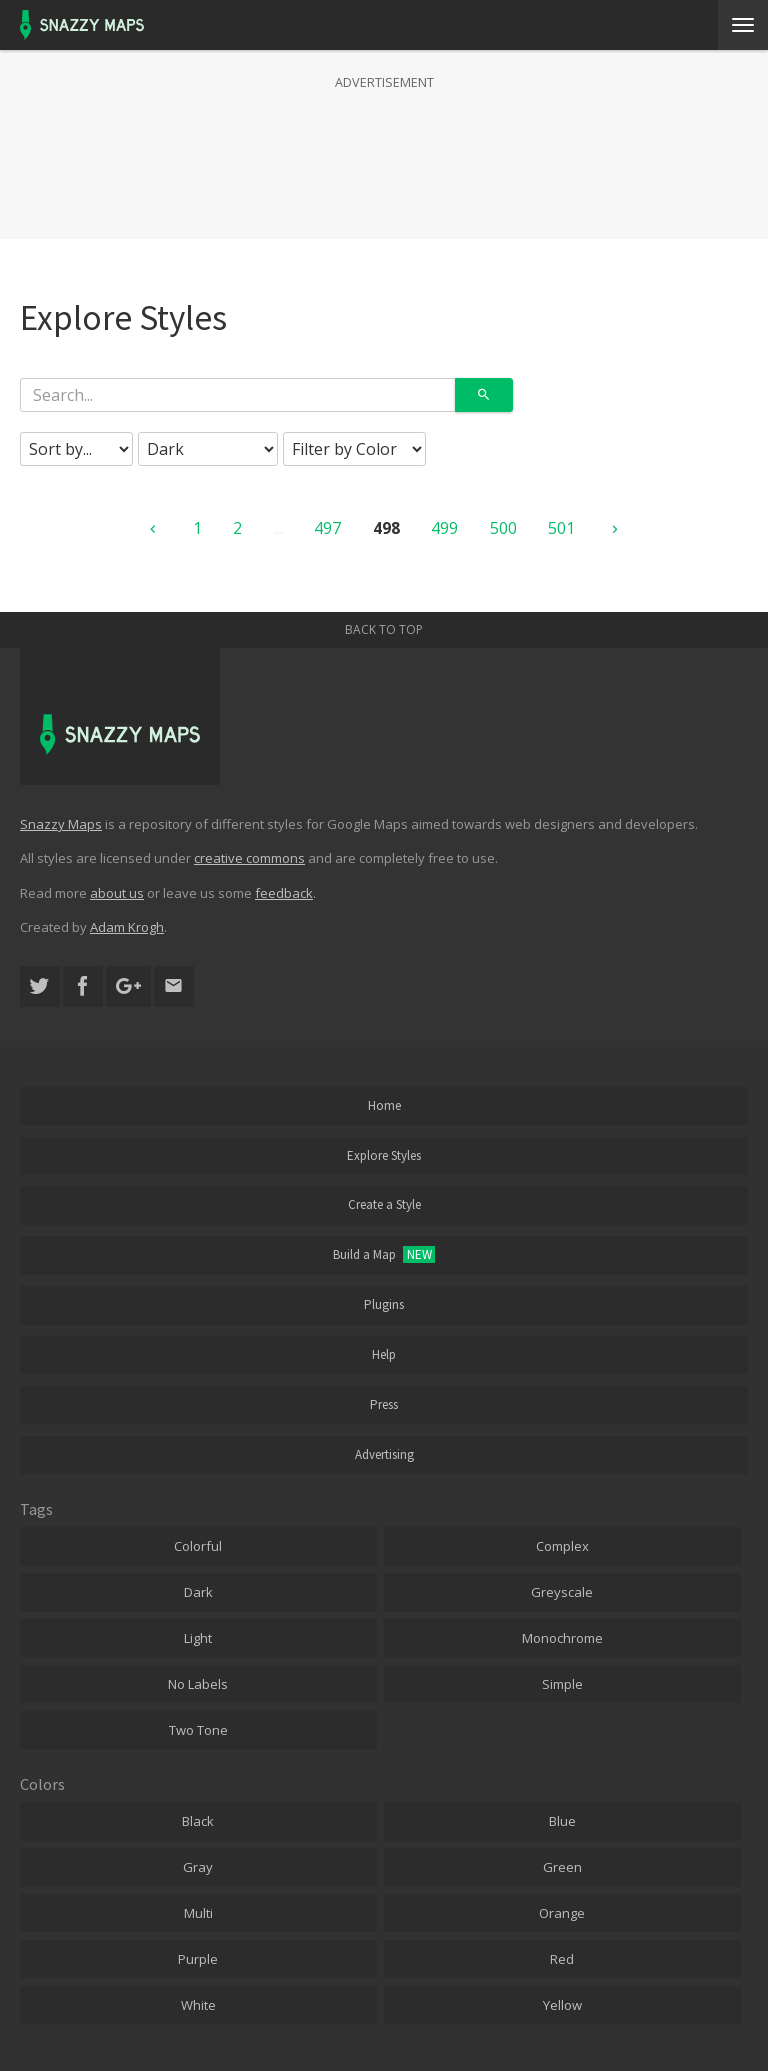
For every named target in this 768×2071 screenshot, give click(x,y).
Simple (562, 1684)
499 (444, 528)
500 (503, 528)
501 (561, 528)
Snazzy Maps (61, 824)
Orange (562, 1913)
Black (198, 1821)
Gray (198, 1867)
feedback (284, 893)
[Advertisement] (384, 144)
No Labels (198, 1684)
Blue (562, 1821)
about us (117, 893)
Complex (562, 1546)
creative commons (249, 858)
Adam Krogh (127, 927)
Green (562, 1867)
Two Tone (198, 1730)
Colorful (198, 1546)
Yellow (562, 2005)
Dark (198, 1592)
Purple (198, 1959)
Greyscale (562, 1592)
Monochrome (562, 1638)
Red (562, 1959)
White (198, 2005)
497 (327, 528)
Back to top (384, 629)
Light (198, 1638)
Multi (198, 1913)
